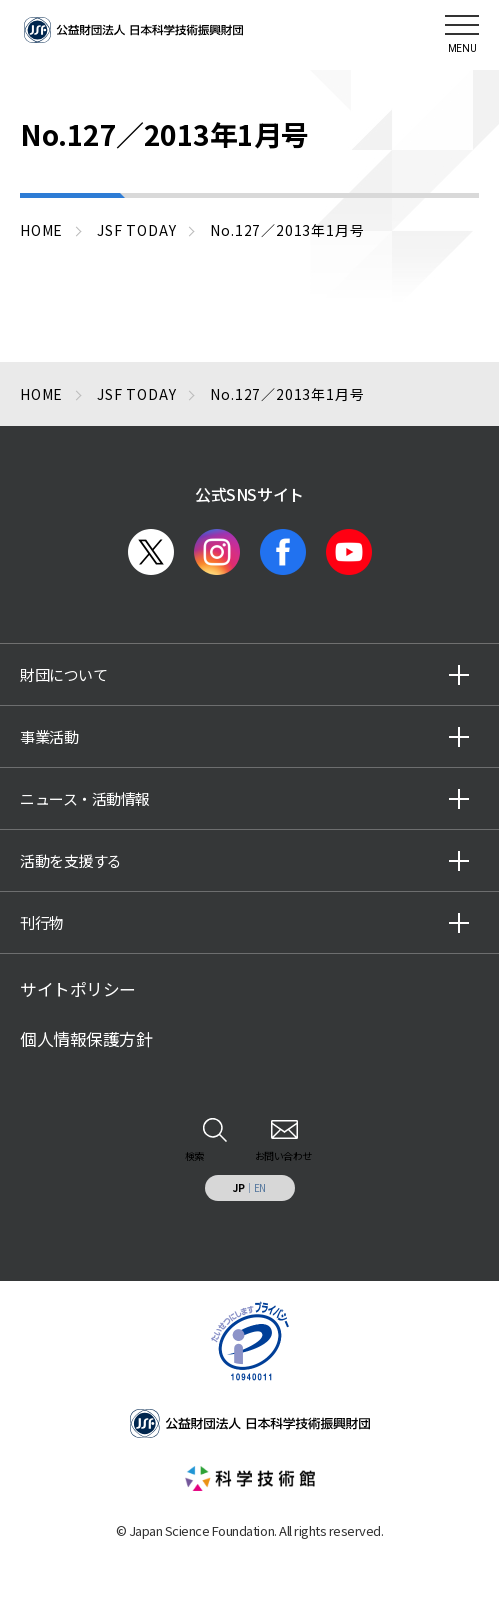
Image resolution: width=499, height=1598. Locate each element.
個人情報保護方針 (86, 1039)
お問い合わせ (283, 1155)
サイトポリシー (78, 989)
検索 (194, 1155)
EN (260, 1187)
